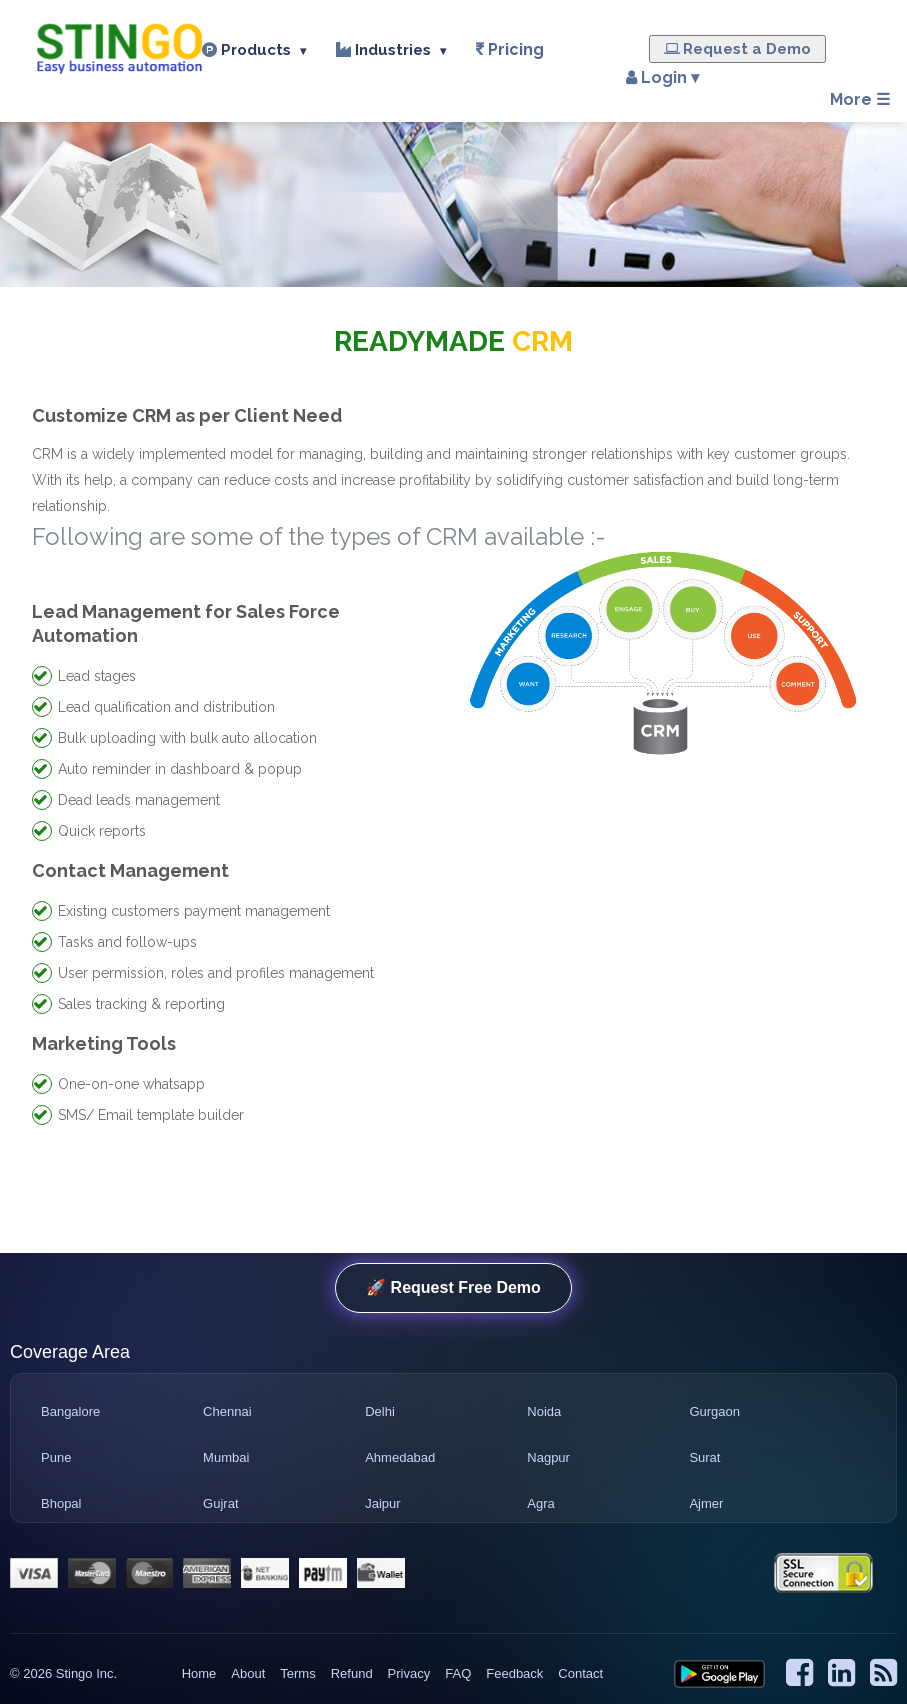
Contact (580, 1673)
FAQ (458, 1673)
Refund (352, 1673)
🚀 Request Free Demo (453, 1287)
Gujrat (220, 1503)
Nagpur (548, 1457)
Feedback (514, 1673)
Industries (391, 50)
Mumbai (226, 1457)
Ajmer (706, 1503)
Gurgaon (714, 1411)
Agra (540, 1503)
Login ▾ (658, 78)
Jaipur (382, 1503)
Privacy (409, 1673)
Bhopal (61, 1503)
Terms (297, 1673)
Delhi (380, 1411)
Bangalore (70, 1411)
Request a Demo (737, 49)
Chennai (227, 1411)
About (248, 1673)
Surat (704, 1457)
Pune (56, 1457)
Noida (544, 1411)
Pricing (516, 49)
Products (254, 50)
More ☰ (860, 99)
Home (199, 1673)
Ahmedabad (400, 1457)
